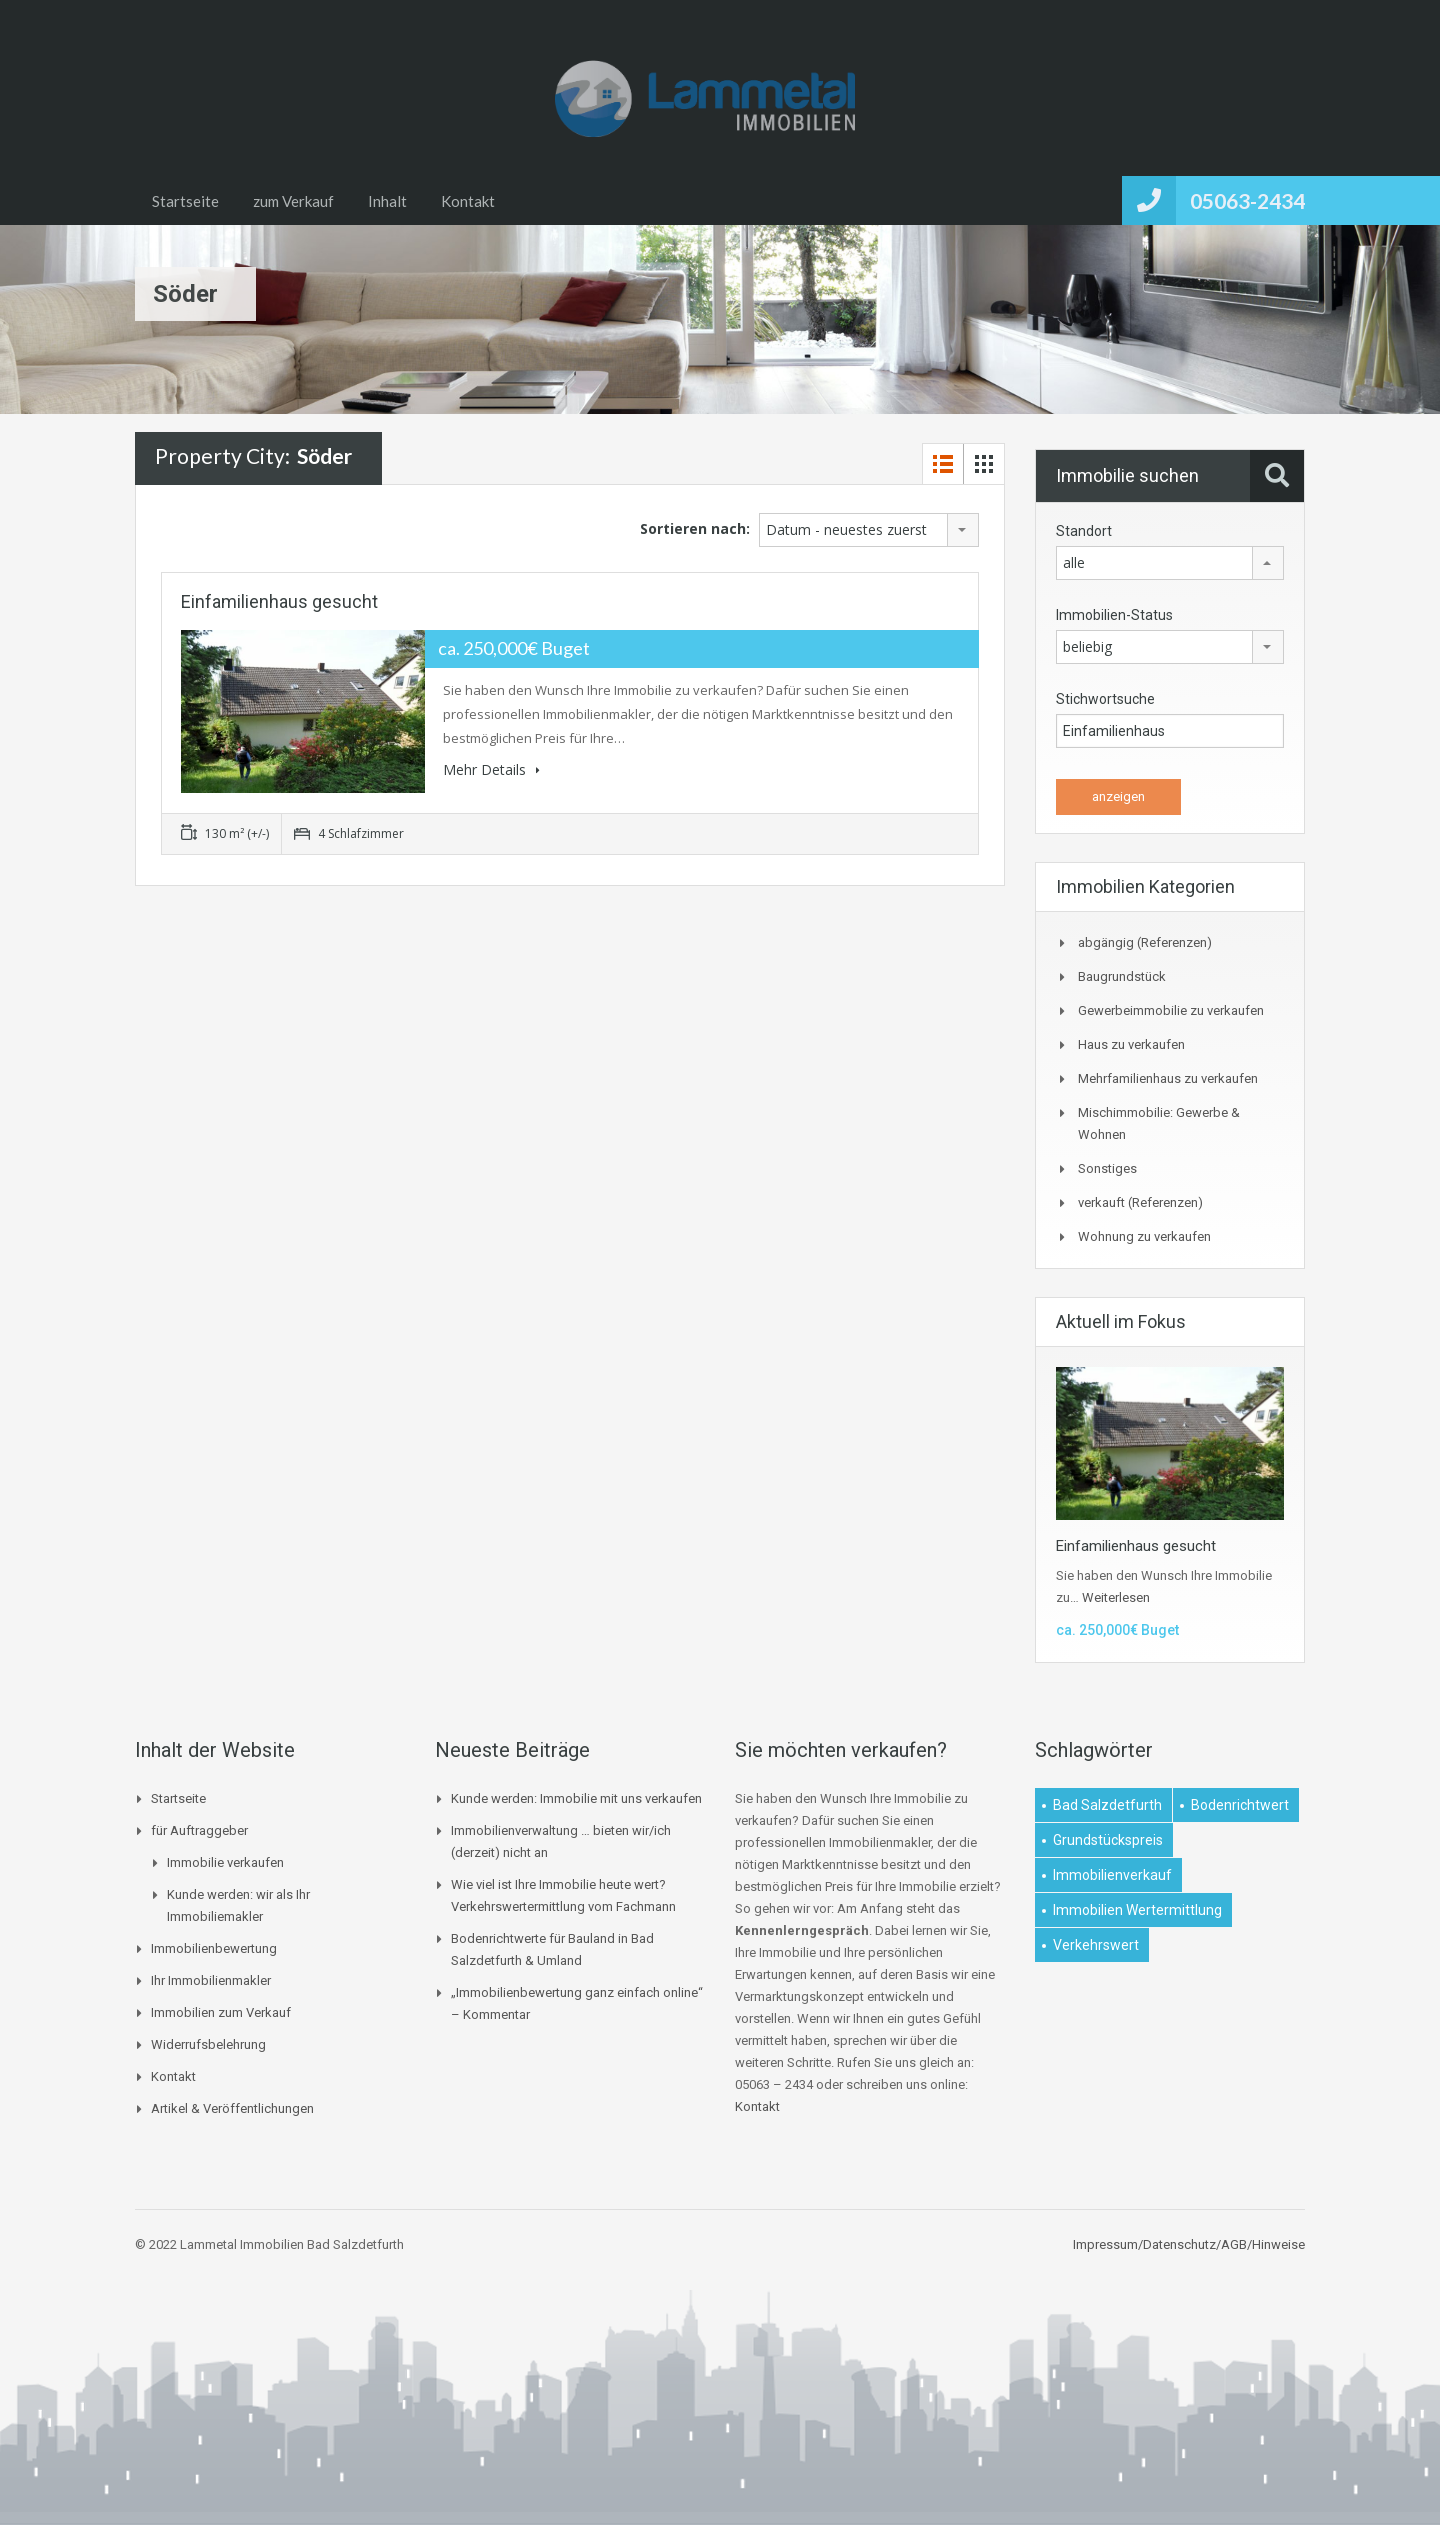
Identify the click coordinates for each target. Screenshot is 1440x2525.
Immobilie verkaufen (225, 1862)
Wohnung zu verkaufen (1144, 1236)
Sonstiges (1107, 1168)
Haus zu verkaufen (1131, 1044)
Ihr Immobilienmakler (211, 1980)
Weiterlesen (1116, 1597)
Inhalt (387, 201)
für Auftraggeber (199, 1830)
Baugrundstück (1122, 976)
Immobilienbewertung (214, 1948)
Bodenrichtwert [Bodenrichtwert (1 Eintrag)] (1240, 1805)
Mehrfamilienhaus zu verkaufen (1168, 1078)
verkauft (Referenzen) (1140, 1202)
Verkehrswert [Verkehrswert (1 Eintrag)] (1096, 1945)
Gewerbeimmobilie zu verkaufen (1171, 1010)
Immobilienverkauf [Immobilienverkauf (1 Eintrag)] (1112, 1875)
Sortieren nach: (695, 528)
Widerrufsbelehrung (208, 2044)
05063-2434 (1247, 200)
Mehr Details (491, 769)
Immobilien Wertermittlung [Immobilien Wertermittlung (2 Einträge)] (1137, 1910)
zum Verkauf (293, 201)
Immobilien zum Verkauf (221, 2012)
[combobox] (869, 530)
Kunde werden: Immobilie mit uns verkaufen (576, 1798)
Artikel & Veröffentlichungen (232, 2108)
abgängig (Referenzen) (1145, 942)
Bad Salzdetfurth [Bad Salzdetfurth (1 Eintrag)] (1107, 1805)
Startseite (185, 201)
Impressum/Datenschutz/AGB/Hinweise (1189, 2244)
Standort (1084, 531)
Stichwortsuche (1105, 699)
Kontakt (468, 201)
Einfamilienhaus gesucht (279, 601)
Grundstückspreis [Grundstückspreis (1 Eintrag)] (1108, 1840)
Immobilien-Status (1114, 615)
